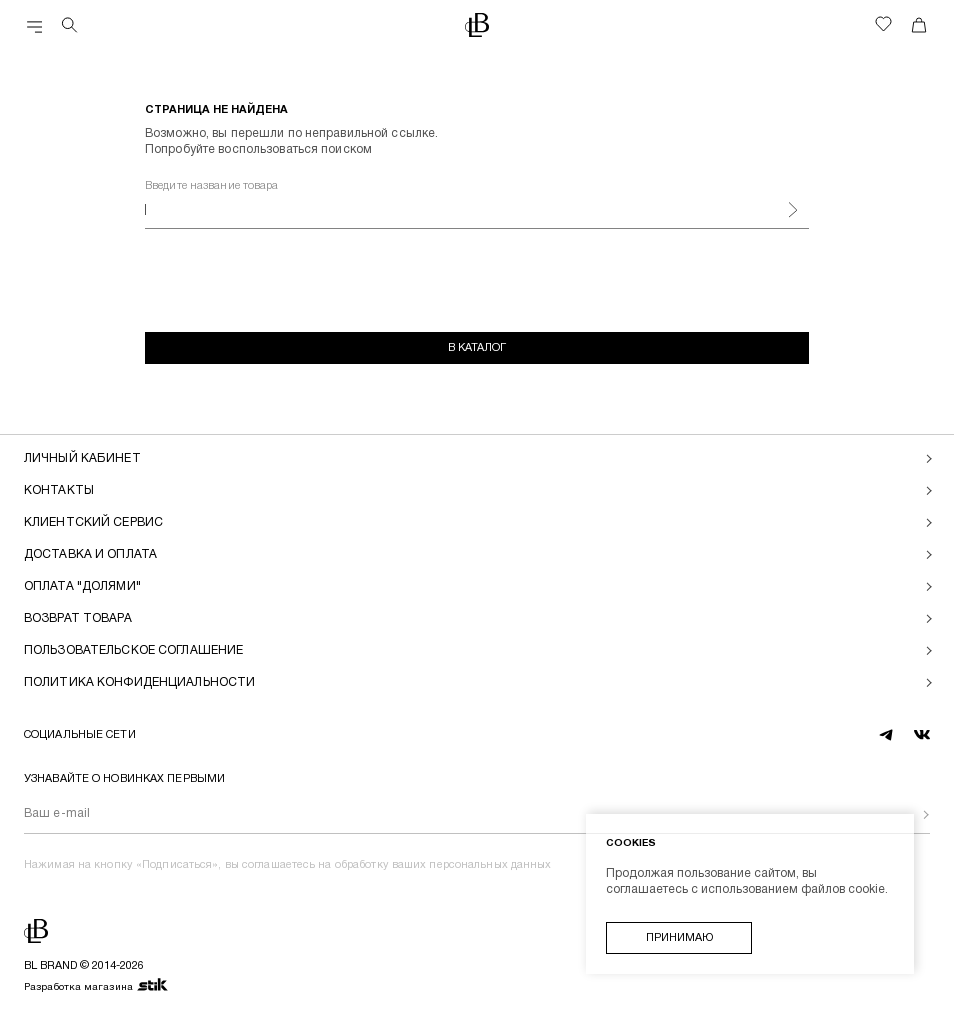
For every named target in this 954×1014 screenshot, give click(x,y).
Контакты (59, 490)
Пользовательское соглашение (133, 650)
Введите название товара (212, 186)
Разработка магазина (96, 986)
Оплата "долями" (82, 586)
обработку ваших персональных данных (443, 865)
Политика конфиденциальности (139, 682)
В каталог (477, 348)
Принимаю (679, 938)
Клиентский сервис (93, 522)
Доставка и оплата (90, 554)
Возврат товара (78, 618)
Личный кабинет (82, 458)
